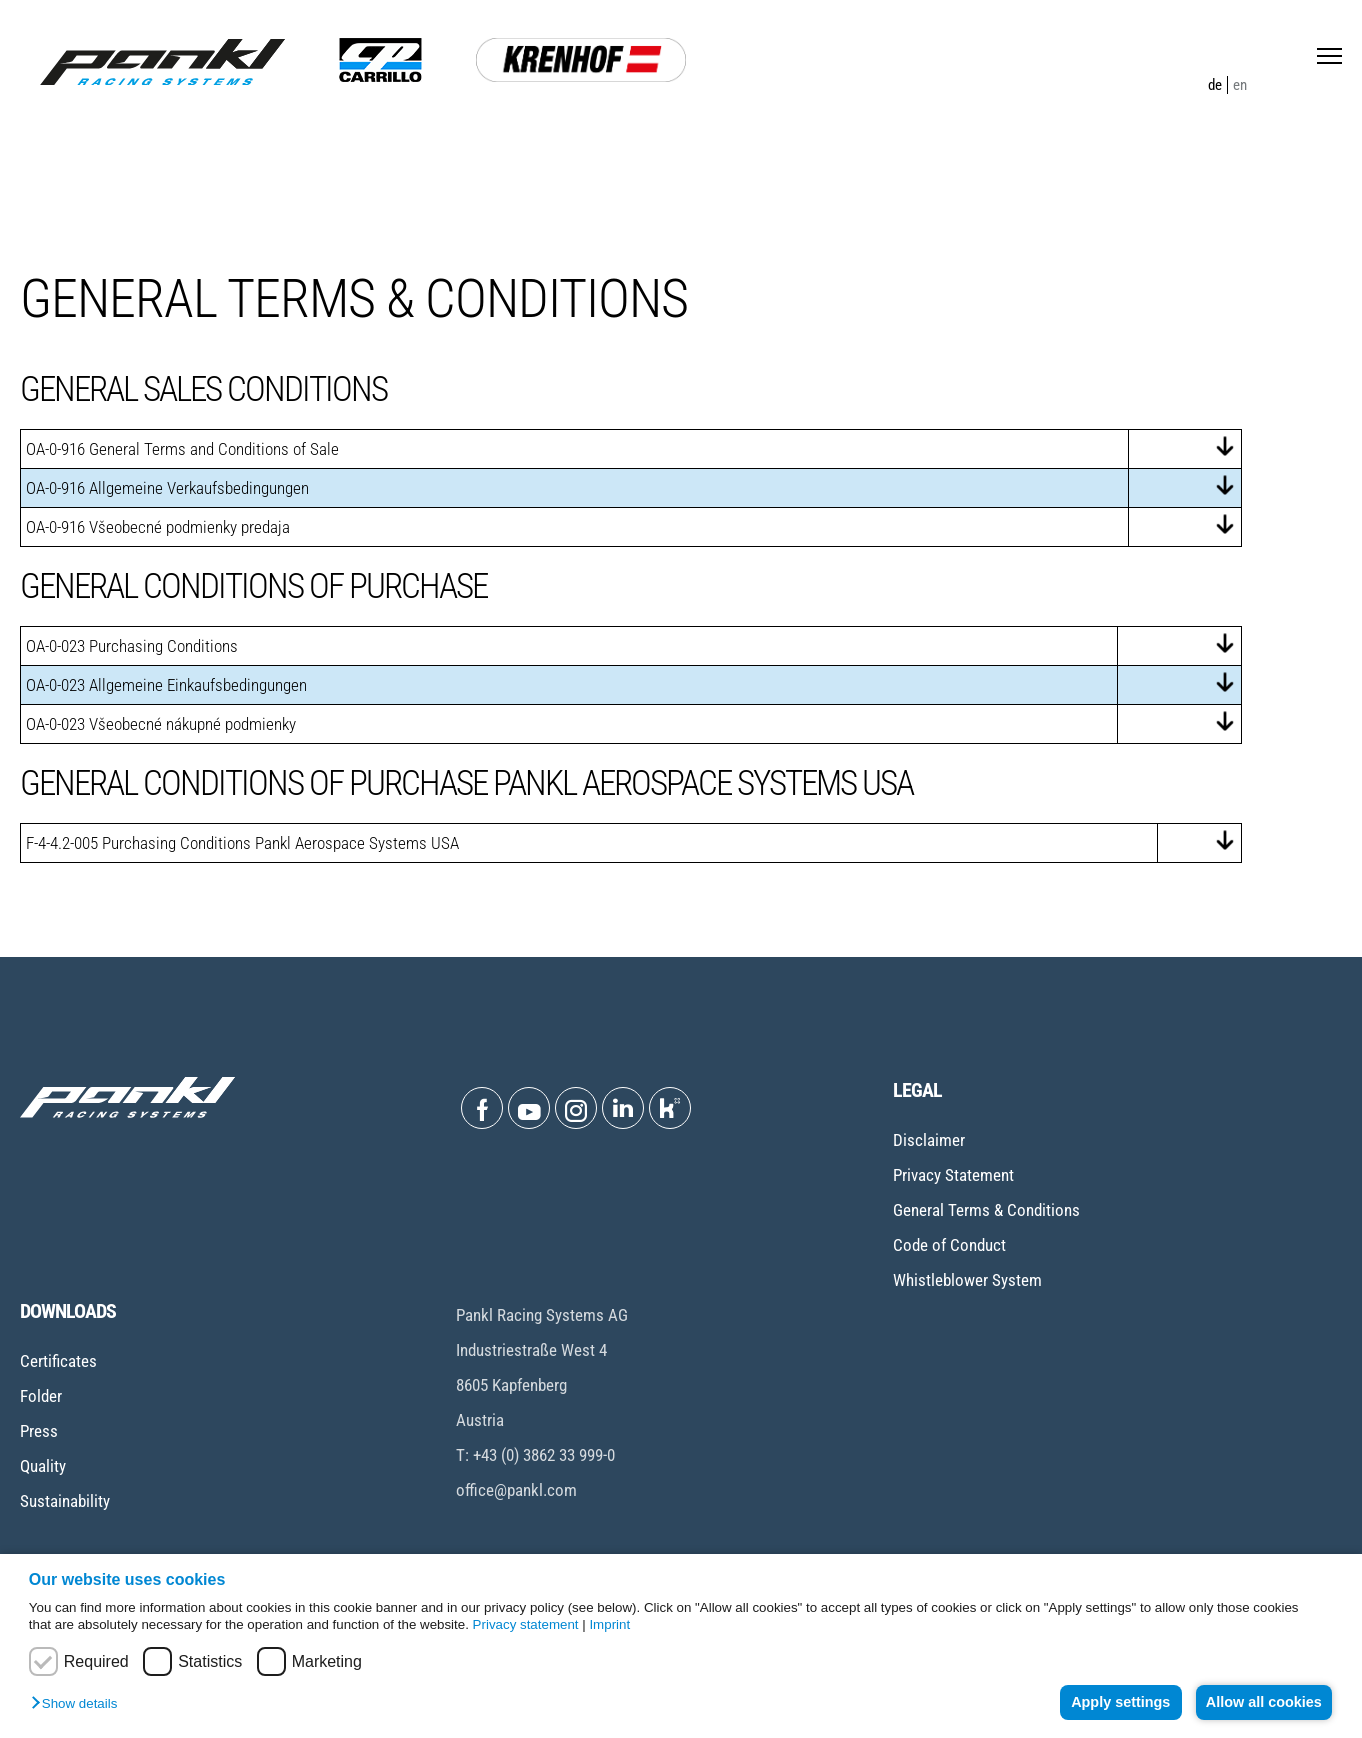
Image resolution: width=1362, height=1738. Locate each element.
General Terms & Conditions (986, 1210)
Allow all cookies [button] (1262, 1702)
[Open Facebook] (482, 1108)
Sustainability (65, 1501)
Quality (43, 1466)
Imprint (609, 1624)
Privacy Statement (953, 1175)
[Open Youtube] (529, 1108)
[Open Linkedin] (623, 1108)
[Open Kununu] (670, 1108)
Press (39, 1431)
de (1215, 85)
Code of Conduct (949, 1245)
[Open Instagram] (576, 1108)
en (1240, 85)
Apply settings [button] (1114, 1702)
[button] (79, 1704)
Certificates (58, 1361)
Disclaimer (929, 1140)
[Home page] (162, 62)
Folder (41, 1396)
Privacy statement (526, 1624)
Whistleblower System (967, 1280)
